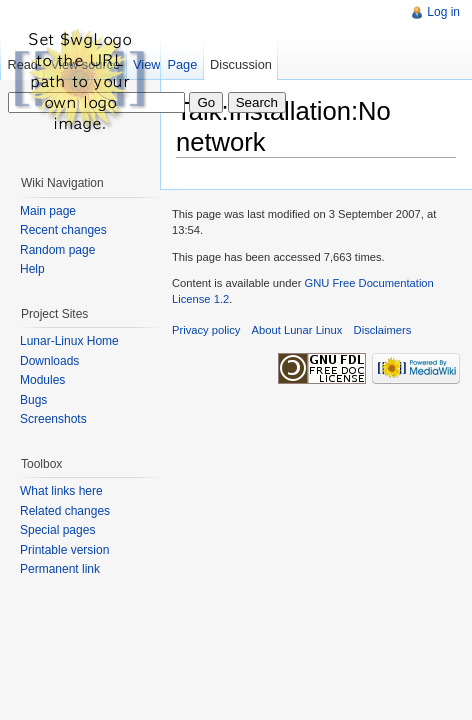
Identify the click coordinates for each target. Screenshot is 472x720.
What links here (61, 491)
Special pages (57, 530)
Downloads (49, 361)
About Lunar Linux (297, 330)
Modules (42, 380)
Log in (443, 12)
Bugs (33, 400)
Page (182, 64)
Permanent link (60, 569)
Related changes (65, 511)
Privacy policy (206, 330)
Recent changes (63, 230)
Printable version (64, 550)
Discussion (241, 64)
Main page (48, 211)
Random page (57, 250)
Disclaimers (383, 330)
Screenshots (53, 419)
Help (32, 269)
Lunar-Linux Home (69, 341)
